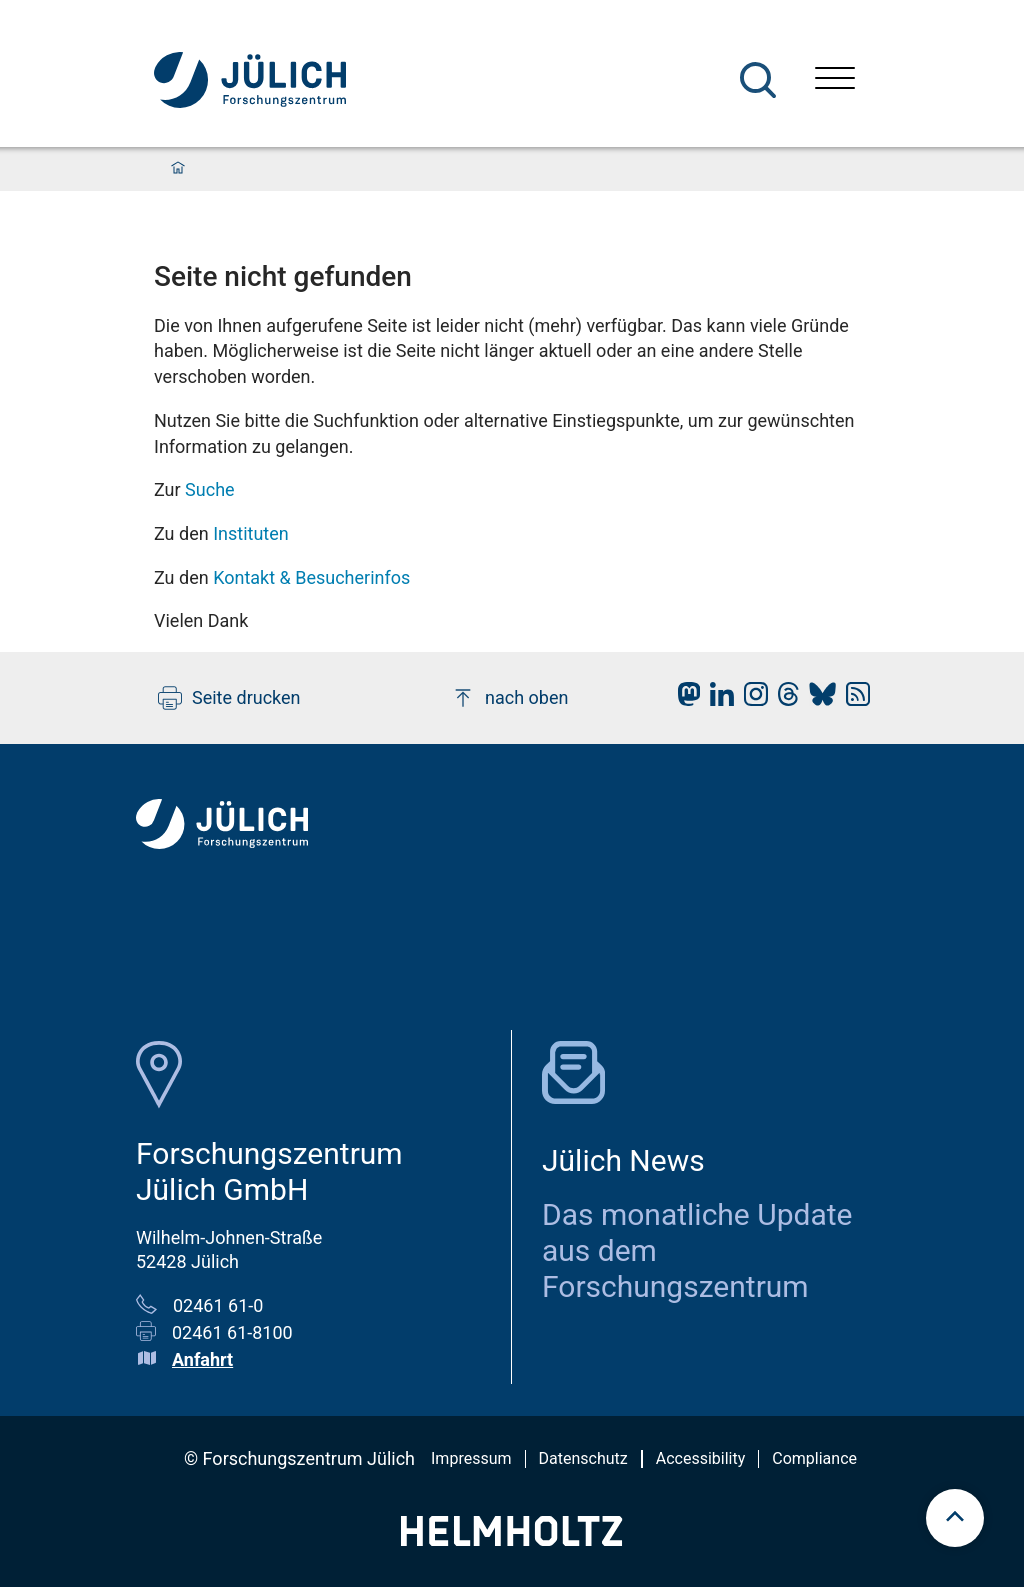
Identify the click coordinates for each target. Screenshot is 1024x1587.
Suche (210, 489)
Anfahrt (202, 1359)
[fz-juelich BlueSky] (817, 699)
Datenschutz (583, 1458)
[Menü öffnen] (835, 80)
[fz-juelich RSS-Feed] (853, 699)
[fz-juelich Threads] (783, 699)
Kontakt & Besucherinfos (311, 577)
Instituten (251, 533)
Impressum (471, 1458)
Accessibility (701, 1458)
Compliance (814, 1458)
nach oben (509, 698)
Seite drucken (229, 698)
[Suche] (758, 80)
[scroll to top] (955, 1518)
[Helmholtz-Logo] (511, 1539)
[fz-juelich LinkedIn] (717, 699)
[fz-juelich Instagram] (751, 699)
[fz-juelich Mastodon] (684, 699)
